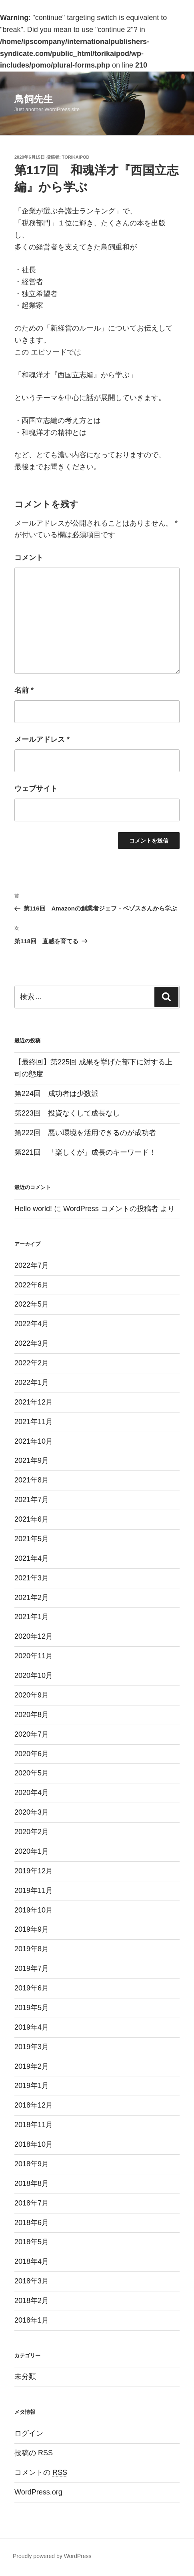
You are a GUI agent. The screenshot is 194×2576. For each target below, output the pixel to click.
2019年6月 (31, 1988)
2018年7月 (31, 2203)
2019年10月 (33, 1910)
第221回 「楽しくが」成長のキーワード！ (85, 1152)
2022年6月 (31, 1285)
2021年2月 (31, 1598)
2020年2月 (31, 1832)
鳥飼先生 (33, 99)
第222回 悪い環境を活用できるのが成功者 (85, 1133)
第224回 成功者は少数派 (56, 1094)
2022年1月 (31, 1383)
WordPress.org (38, 2492)
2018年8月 (31, 2184)
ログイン (28, 2433)
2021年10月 (33, 1441)
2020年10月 (33, 1675)
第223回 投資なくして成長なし (67, 1113)
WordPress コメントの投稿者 (110, 1209)
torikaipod (76, 157)
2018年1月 (31, 2320)
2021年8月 (31, 1480)
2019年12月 (33, 1871)
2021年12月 (33, 1402)
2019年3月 (31, 2047)
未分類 (25, 2377)
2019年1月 (31, 2086)
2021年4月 (31, 1558)
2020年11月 (33, 1656)
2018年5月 (31, 2242)
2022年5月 (31, 1304)
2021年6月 (31, 1519)
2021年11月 (33, 1422)
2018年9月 (31, 2164)
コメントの (40, 2472)
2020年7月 (31, 1734)
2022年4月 (31, 1324)
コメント (28, 558)
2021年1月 (31, 1617)
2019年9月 (31, 1929)
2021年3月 (31, 1578)
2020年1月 (31, 1851)
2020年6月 (31, 1754)
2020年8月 (31, 1715)
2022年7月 (31, 1265)
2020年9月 (31, 1695)
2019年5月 (31, 2008)
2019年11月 (33, 1891)
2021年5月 (31, 1539)
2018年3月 (31, 2281)
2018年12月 (33, 2105)
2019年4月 (31, 2027)
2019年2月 (31, 2066)
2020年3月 (31, 1812)
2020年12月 (33, 1636)
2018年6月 (31, 2223)
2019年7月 (31, 1968)
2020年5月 (31, 1773)
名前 (24, 690)
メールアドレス (42, 739)
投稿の (33, 2453)
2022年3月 (31, 1343)
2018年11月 (33, 2125)
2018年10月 (33, 2144)
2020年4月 (31, 1793)
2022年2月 (31, 1363)
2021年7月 (31, 1500)
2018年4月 (31, 2261)
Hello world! (33, 1209)
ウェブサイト (36, 789)
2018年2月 (31, 2301)
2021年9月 (31, 1460)
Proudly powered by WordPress (52, 2556)
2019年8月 (31, 1949)
